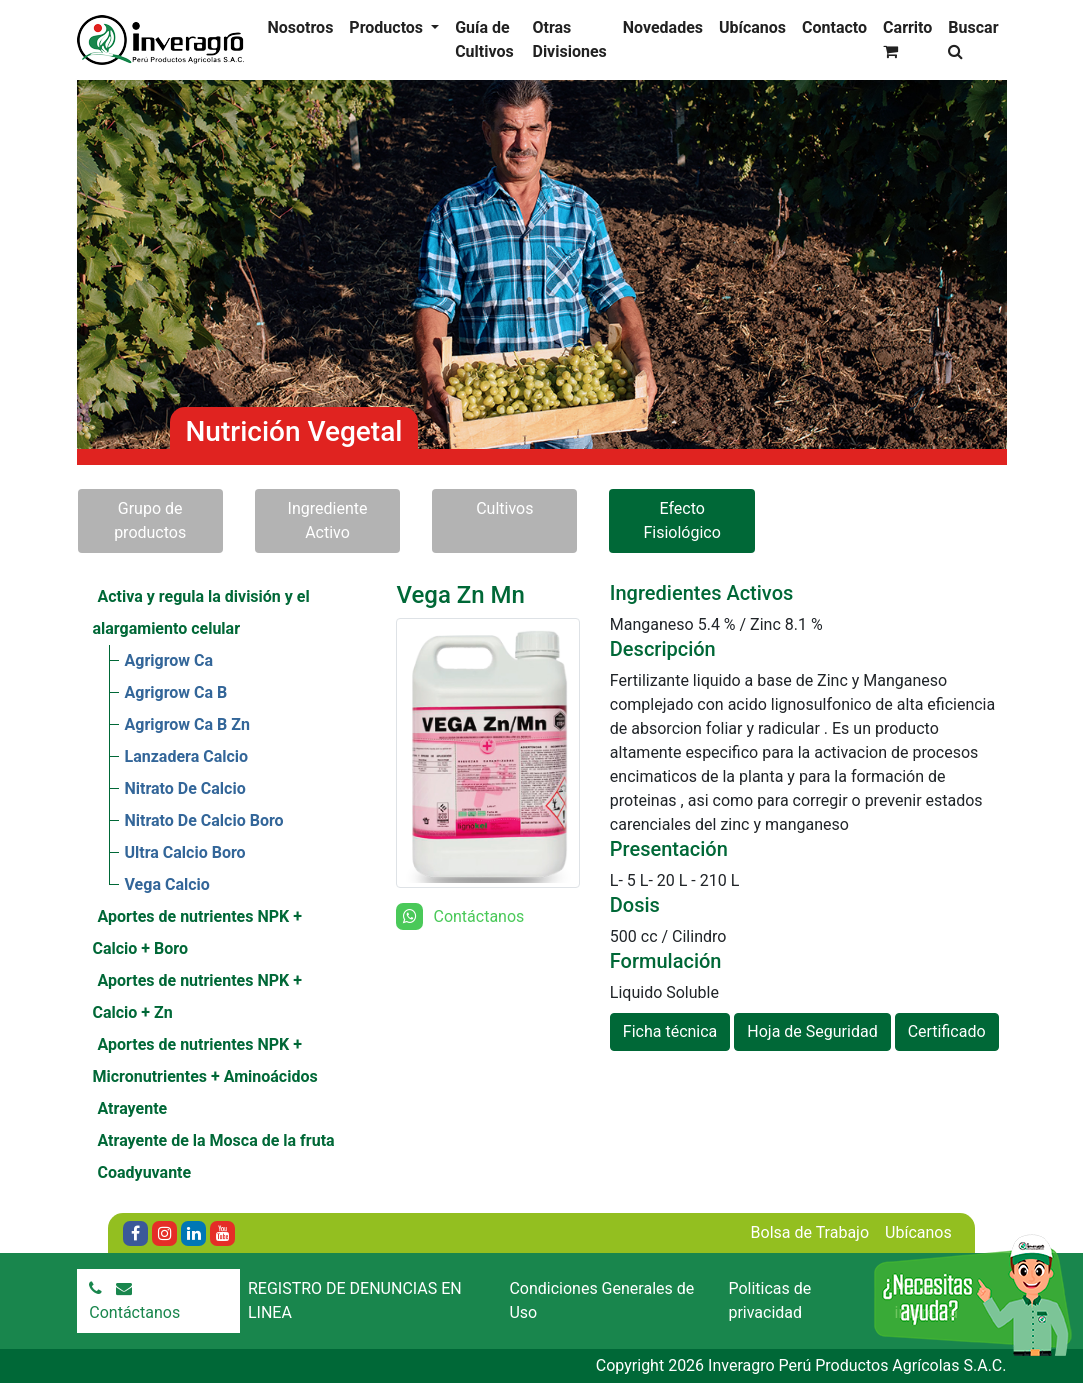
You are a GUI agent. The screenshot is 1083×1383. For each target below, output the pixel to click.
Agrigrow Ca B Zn (187, 724)
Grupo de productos (150, 520)
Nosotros (301, 27)
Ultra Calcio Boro (185, 852)
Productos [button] (388, 27)
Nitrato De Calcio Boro (204, 820)
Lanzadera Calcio (187, 756)
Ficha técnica (670, 1031)
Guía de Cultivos (484, 39)
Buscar (973, 38)
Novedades (663, 27)
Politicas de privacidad (769, 1300)
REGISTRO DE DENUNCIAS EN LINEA (355, 1300)
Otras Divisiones (569, 39)
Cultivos (504, 508)
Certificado (947, 1031)
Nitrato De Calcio (185, 788)
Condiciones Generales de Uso (601, 1300)
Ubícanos (752, 27)
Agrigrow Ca (169, 660)
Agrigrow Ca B (176, 692)
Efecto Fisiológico (681, 520)
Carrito (907, 38)
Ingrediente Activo (328, 520)
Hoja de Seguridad (812, 1031)
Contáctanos (134, 1312)
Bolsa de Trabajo (810, 1232)
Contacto (834, 27)
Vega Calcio (167, 884)
